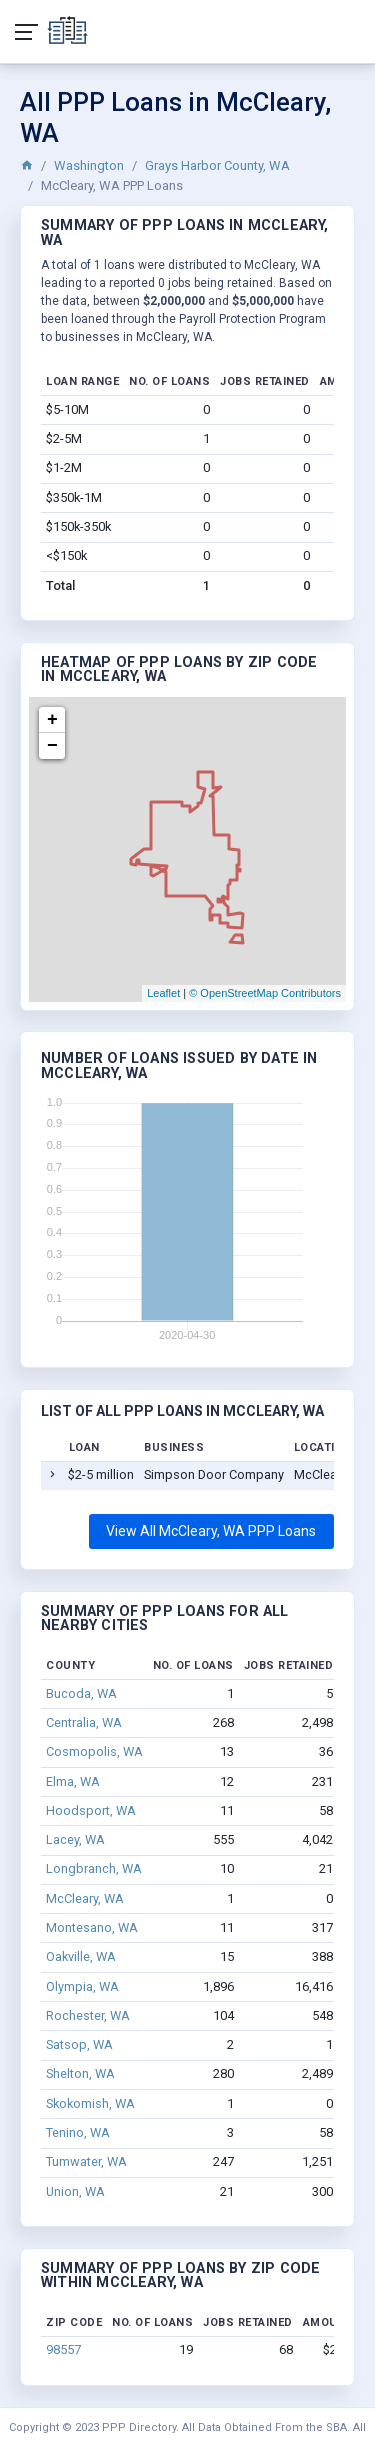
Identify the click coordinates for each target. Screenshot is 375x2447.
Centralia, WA (84, 1722)
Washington (89, 165)
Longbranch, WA (94, 1868)
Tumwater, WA (86, 2161)
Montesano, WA (92, 1927)
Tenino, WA (78, 2132)
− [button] (52, 746)
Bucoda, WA (81, 1693)
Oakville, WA (81, 1956)
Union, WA (75, 2191)
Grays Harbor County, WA (217, 165)
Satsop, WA (79, 2044)
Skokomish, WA (90, 2103)
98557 (63, 2349)
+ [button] (52, 720)
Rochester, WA (88, 2015)
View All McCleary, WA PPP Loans (211, 1531)
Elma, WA (73, 1781)
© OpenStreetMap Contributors (265, 993)
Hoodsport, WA (91, 1810)
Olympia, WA (82, 1986)
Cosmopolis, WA (94, 1751)
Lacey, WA (75, 1839)
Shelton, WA (80, 2073)
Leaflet (163, 993)
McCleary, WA (85, 1898)
